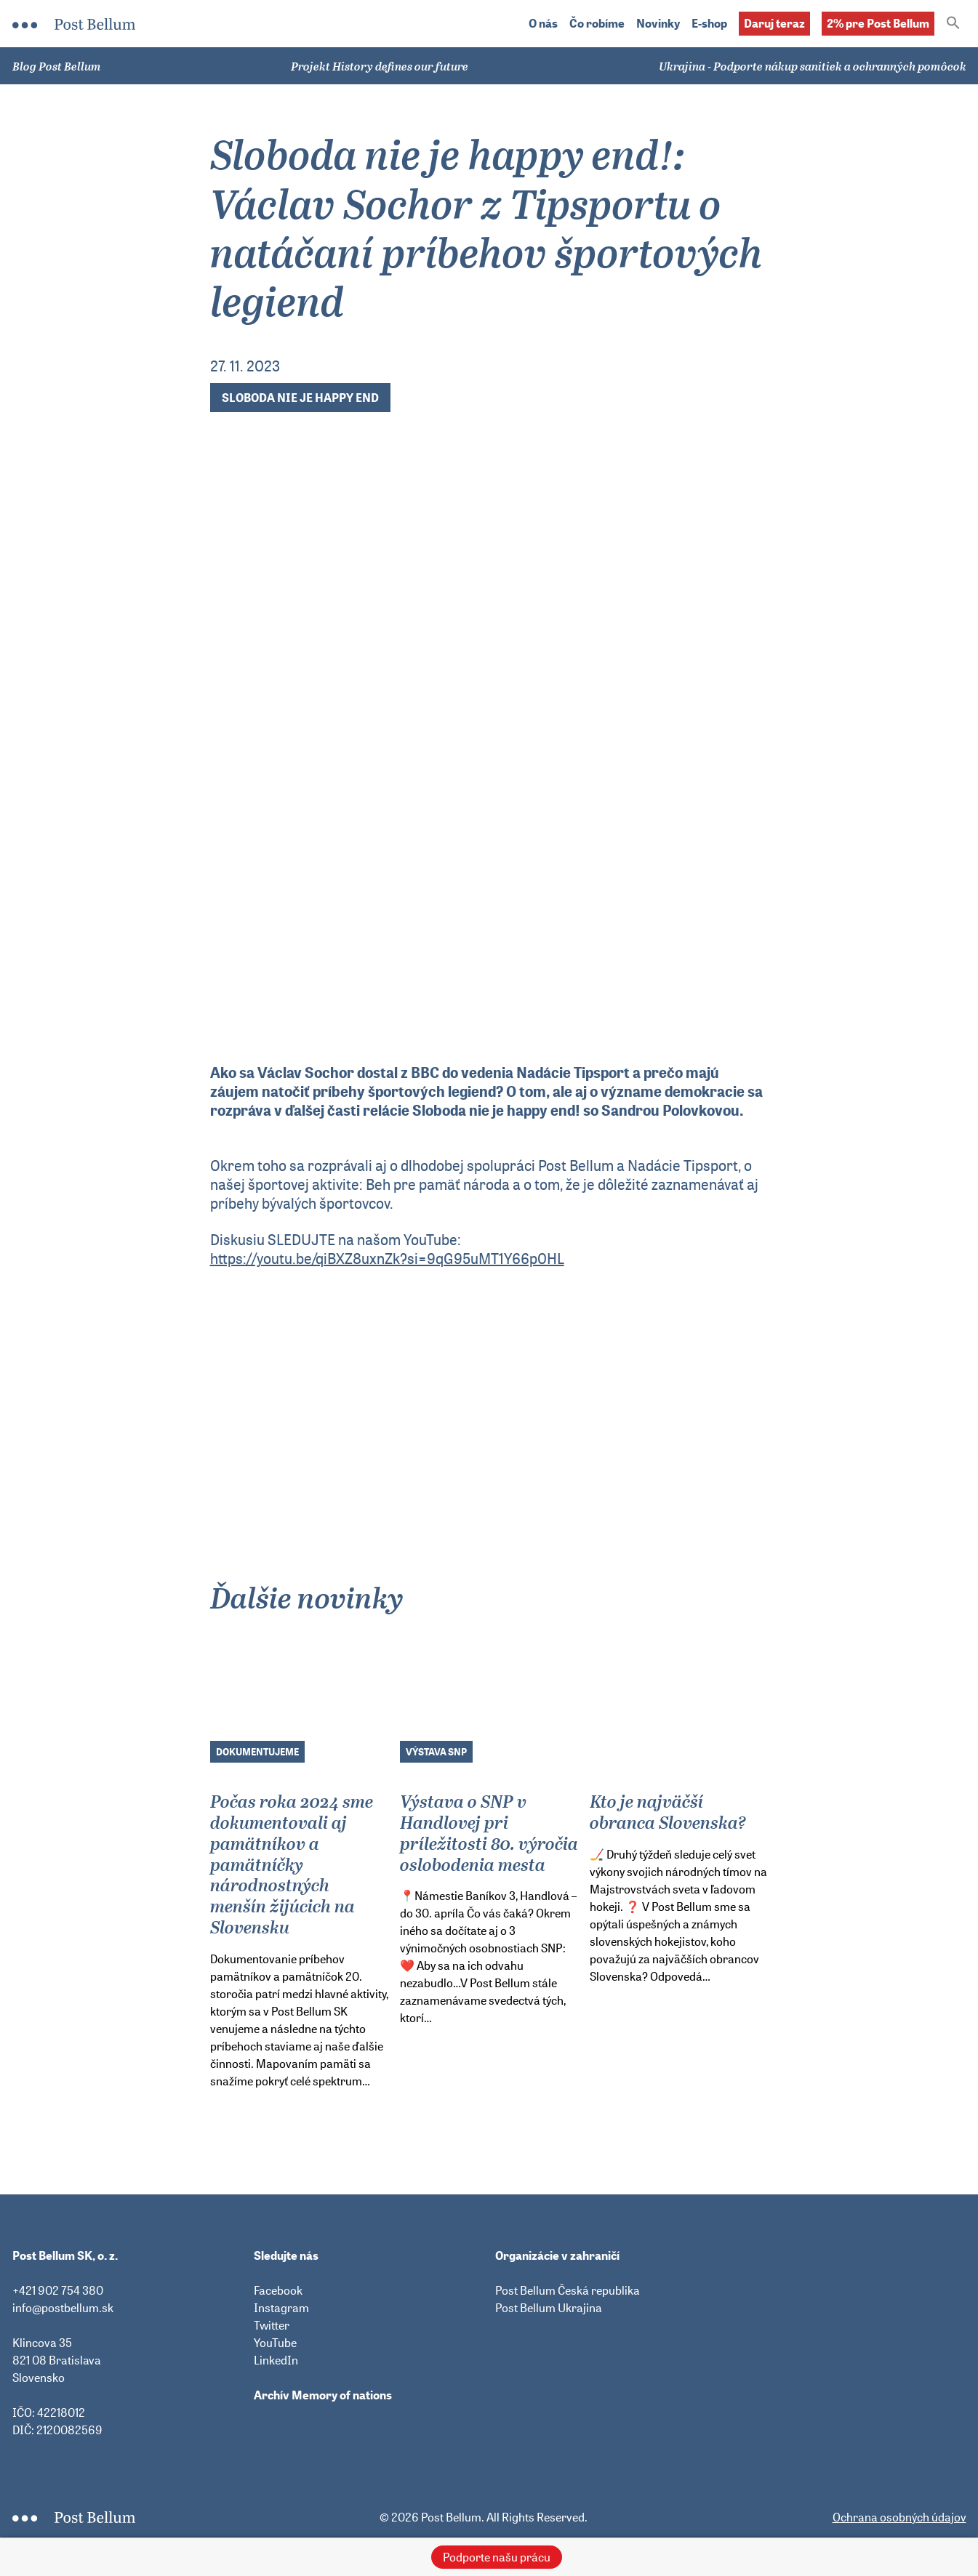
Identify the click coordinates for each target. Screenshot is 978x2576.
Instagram (281, 2308)
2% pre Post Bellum (878, 23)
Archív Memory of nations (323, 2395)
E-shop (709, 24)
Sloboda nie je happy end (300, 398)
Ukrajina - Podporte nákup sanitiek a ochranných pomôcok (812, 66)
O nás (543, 24)
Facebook (278, 2290)
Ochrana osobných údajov (899, 2517)
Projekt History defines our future (379, 66)
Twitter (271, 2325)
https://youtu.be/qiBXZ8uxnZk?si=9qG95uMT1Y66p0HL (387, 1258)
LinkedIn (276, 2360)
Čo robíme (597, 24)
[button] (953, 24)
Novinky (658, 24)
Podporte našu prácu (496, 2557)
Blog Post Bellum (56, 66)
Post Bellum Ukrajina (548, 2308)
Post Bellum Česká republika (567, 2290)
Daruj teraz (774, 23)
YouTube (275, 2343)
